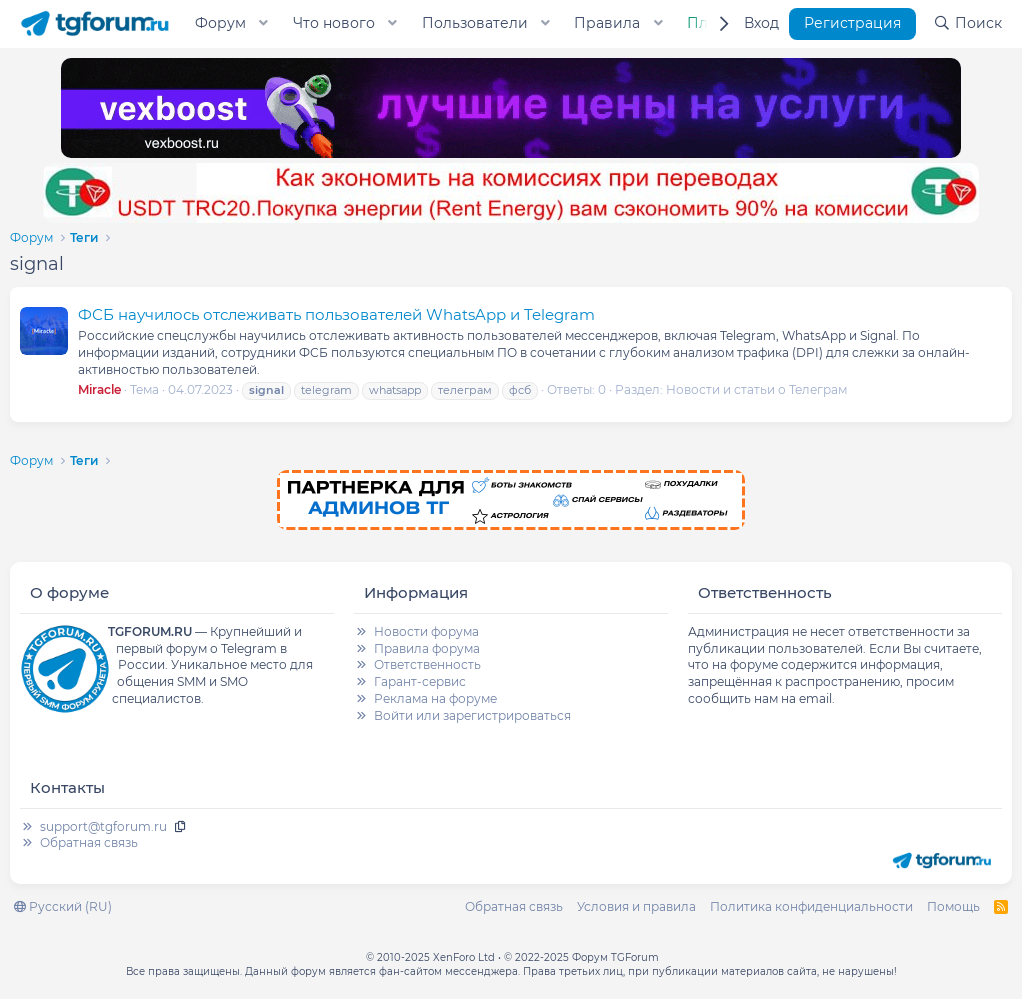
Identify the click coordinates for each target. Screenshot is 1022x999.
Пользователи (475, 23)
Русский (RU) (63, 906)
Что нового (334, 23)
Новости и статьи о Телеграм (756, 389)
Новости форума (426, 631)
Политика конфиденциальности (811, 906)
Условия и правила (636, 906)
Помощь (953, 906)
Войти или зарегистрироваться (472, 715)
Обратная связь (89, 842)
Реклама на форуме (435, 698)
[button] (264, 24)
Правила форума (427, 648)
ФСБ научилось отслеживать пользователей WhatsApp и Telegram (336, 314)
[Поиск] (967, 24)
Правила (607, 23)
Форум (220, 23)
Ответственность (427, 664)
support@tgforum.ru (103, 826)
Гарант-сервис (420, 681)
